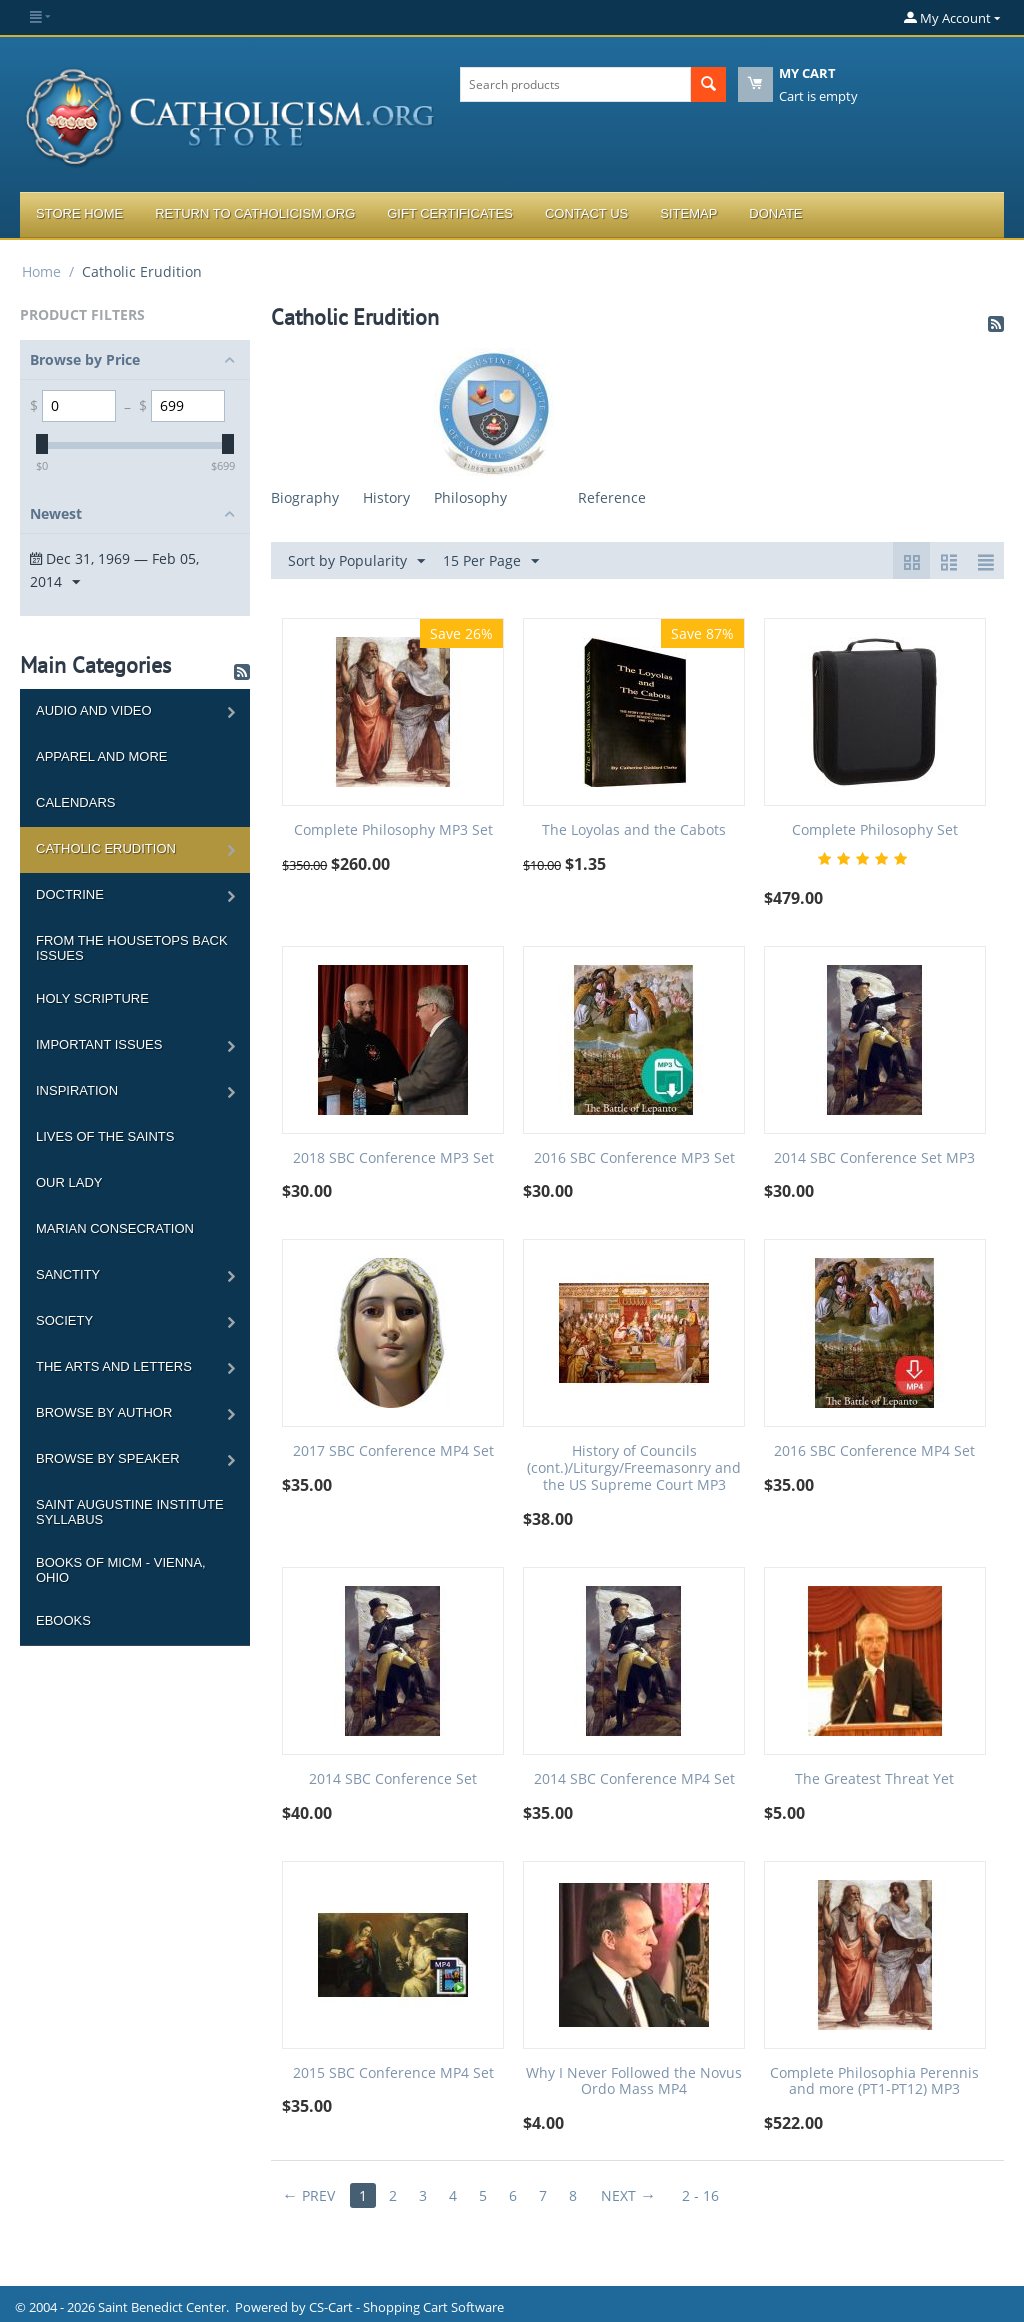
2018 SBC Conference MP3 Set (393, 1158)
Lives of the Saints (105, 1136)
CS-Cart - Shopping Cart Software (406, 2307)
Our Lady (69, 1182)
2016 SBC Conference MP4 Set (874, 1451)
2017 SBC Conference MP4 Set (393, 1451)
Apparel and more (101, 756)
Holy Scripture (92, 998)
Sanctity (68, 1274)
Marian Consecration (115, 1228)
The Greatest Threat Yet (874, 1779)
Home (41, 271)
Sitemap (688, 213)
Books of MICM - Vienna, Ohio (121, 1570)
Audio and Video (94, 710)
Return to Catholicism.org (255, 213)
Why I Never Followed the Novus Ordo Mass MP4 (634, 2082)
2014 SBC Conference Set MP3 (874, 1158)
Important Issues (99, 1044)
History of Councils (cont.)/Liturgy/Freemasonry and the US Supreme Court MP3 (634, 1468)
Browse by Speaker (108, 1458)
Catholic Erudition (106, 848)
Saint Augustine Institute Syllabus (130, 1512)
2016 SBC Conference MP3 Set (634, 1158)
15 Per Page (491, 561)
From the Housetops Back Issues (132, 948)
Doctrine (70, 894)
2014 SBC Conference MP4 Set (634, 1779)
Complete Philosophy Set (875, 830)
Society (64, 1320)
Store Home (79, 213)
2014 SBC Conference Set (393, 1779)
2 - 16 (700, 2195)
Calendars (75, 802)
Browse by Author (104, 1412)
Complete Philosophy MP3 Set (393, 830)
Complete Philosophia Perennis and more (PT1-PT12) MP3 (874, 2082)
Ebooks (63, 1620)
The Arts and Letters (114, 1366)
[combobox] (575, 84)
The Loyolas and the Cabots (634, 830)
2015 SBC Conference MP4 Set (393, 2073)
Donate (775, 213)
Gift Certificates (450, 213)
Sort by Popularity (356, 561)
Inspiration (77, 1090)
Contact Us (586, 213)
